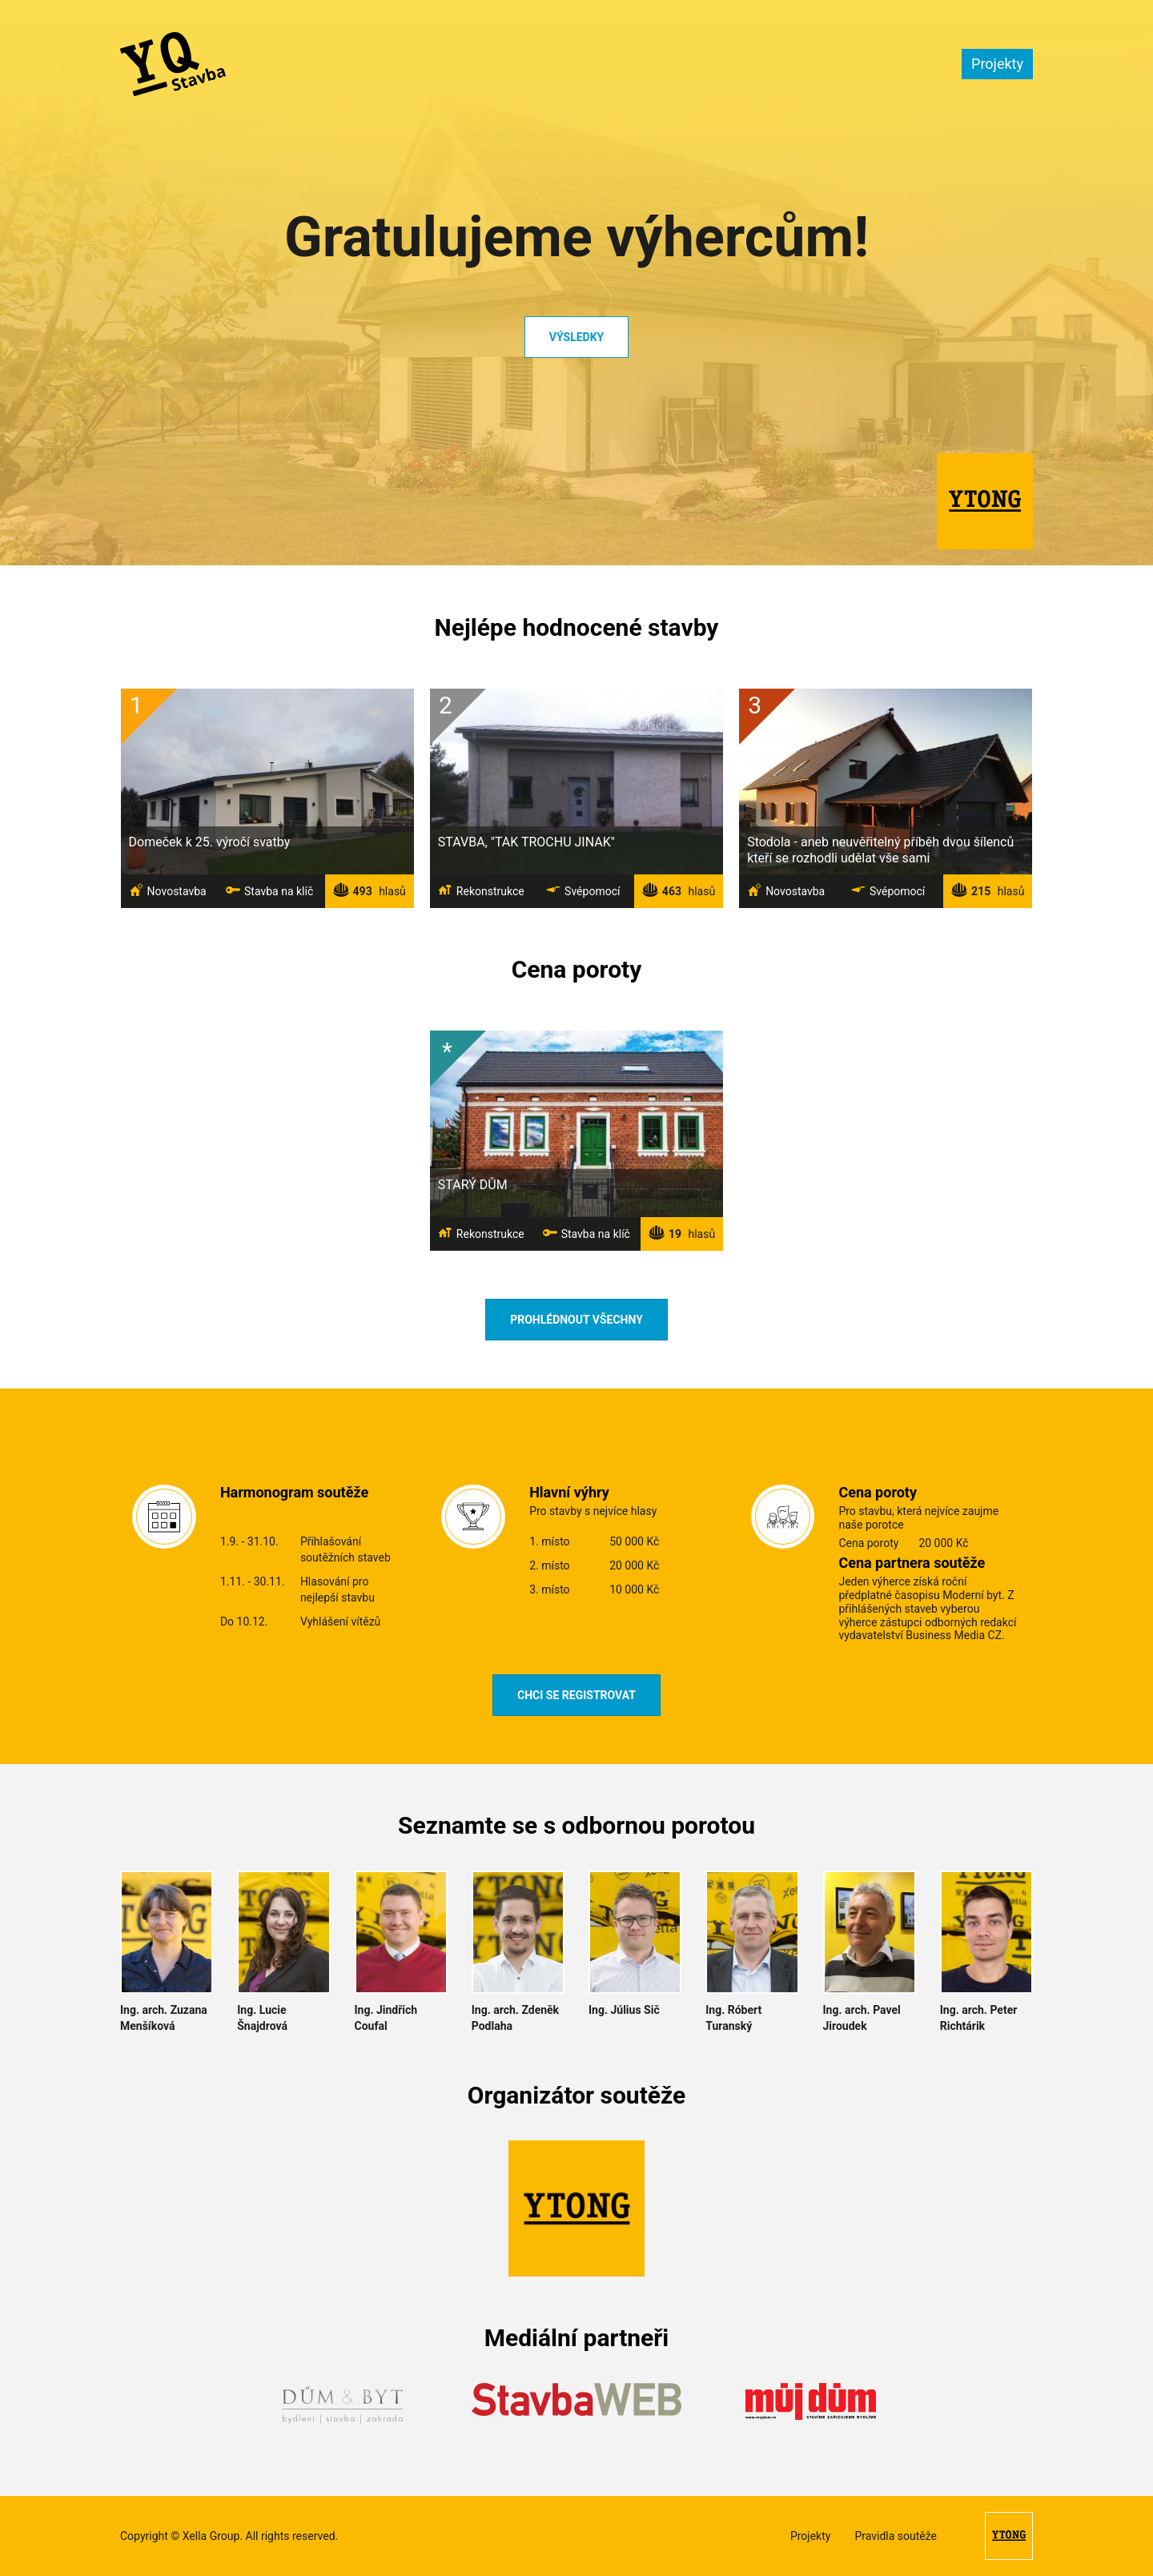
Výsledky (576, 337)
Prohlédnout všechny (576, 1319)
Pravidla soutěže (895, 2536)
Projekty (997, 63)
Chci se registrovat (576, 1695)
